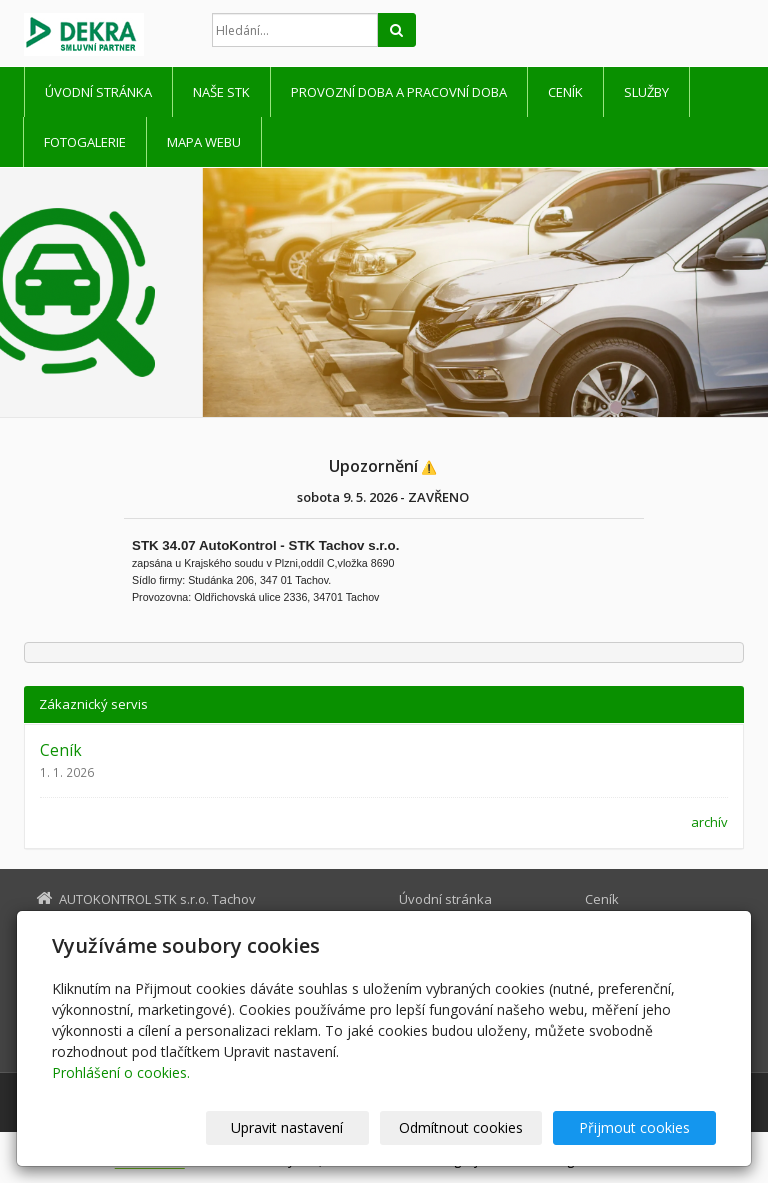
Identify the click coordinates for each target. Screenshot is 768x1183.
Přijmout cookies (639, 1127)
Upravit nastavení (311, 1127)
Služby (646, 92)
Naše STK (221, 92)
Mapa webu (204, 142)
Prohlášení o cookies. (121, 1072)
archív (709, 822)
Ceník (565, 92)
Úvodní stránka (98, 92)
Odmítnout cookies (475, 1127)
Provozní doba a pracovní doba (399, 92)
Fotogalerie (85, 142)
